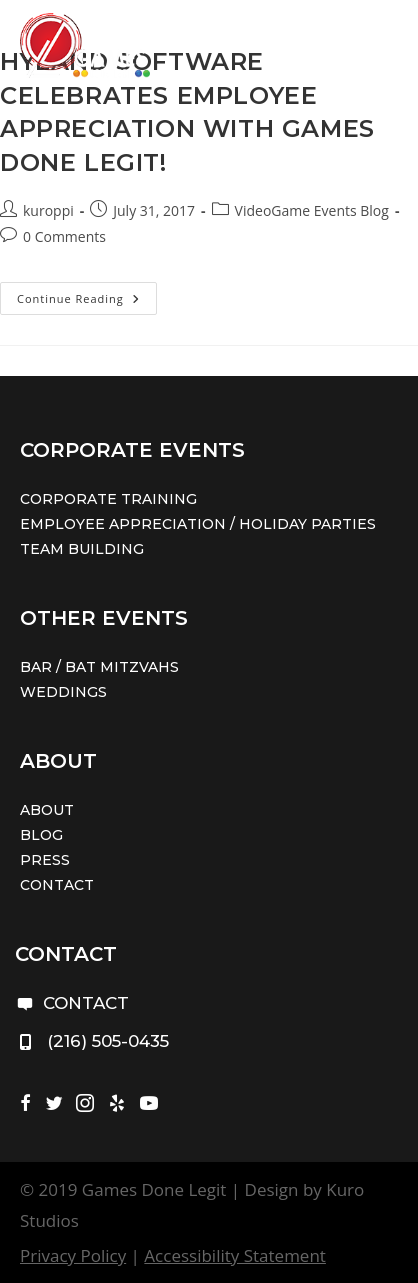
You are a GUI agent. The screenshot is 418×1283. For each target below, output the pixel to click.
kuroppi (48, 210)
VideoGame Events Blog (312, 210)
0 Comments (64, 236)
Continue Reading (87, 302)
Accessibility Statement (235, 1255)
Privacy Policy (73, 1255)
